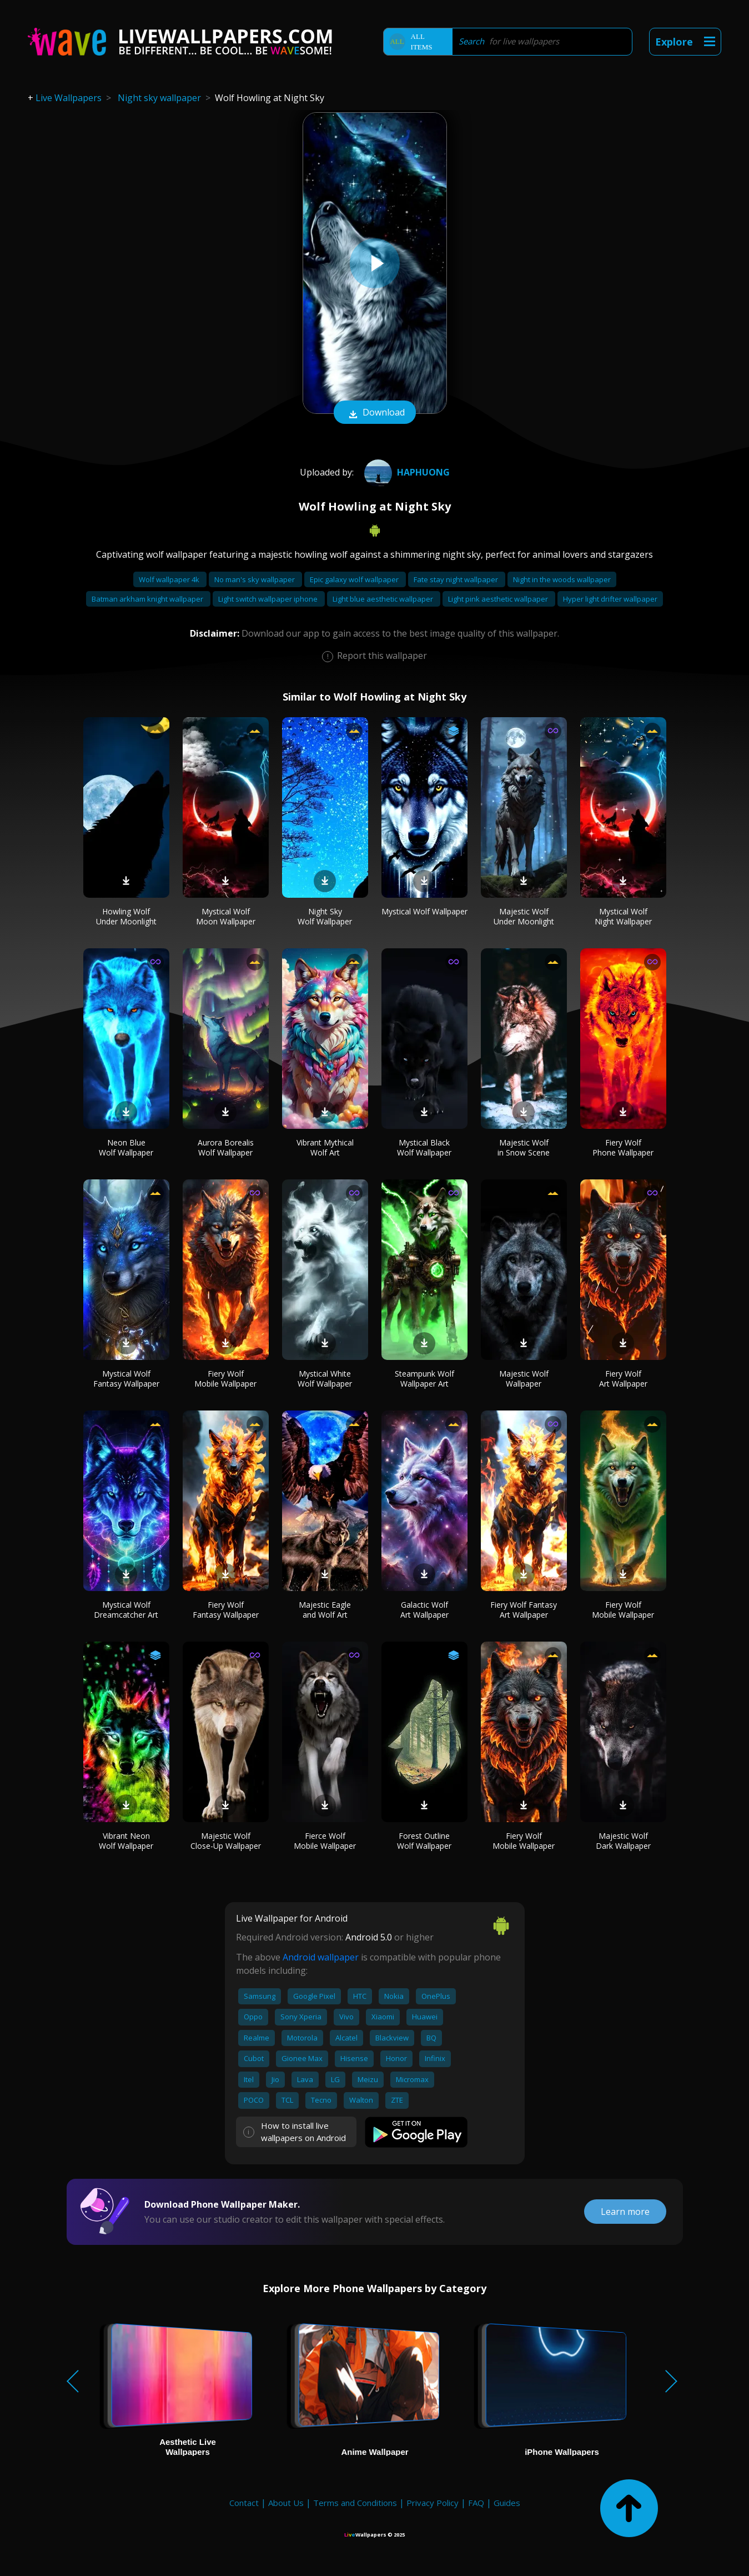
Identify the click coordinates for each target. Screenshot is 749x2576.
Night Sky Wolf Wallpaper (325, 916)
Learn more (625, 2211)
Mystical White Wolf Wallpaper (325, 1378)
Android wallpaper (321, 1957)
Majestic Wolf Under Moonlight (524, 916)
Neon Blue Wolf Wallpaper (126, 1147)
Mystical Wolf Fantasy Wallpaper (126, 1378)
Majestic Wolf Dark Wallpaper (623, 1840)
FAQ (476, 2502)
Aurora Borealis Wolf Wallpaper (226, 1147)
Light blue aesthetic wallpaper (384, 599)
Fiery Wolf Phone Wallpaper (623, 1147)
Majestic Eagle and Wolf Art (325, 1609)
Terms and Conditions (355, 2502)
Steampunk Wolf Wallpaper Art (424, 1378)
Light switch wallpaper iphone (268, 599)
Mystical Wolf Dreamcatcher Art (126, 1609)
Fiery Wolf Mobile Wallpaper (225, 1378)
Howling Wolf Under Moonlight (126, 916)
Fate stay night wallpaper (457, 579)
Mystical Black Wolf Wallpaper (424, 1147)
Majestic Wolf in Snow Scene (523, 1147)
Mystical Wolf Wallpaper (424, 911)
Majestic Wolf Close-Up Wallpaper (225, 1840)
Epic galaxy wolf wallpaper (355, 579)
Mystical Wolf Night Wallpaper (623, 916)
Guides (507, 2502)
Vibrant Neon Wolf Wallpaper (126, 1840)
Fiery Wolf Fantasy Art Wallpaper (523, 1609)
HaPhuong (405, 472)
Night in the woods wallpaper (562, 579)
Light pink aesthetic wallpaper (499, 599)
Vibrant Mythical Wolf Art (325, 1147)
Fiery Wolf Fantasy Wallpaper (226, 1609)
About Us (286, 2502)
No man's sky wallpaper (255, 579)
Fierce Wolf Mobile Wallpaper (325, 1840)
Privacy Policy (432, 2502)
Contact (244, 2502)
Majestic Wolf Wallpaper (524, 1378)
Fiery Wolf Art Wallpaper (623, 1378)
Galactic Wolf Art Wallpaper (424, 1609)
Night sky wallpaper (159, 98)
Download (375, 413)
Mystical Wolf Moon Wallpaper (225, 916)
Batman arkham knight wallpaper (148, 599)
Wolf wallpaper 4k (170, 579)
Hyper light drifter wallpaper (610, 599)
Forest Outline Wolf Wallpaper (424, 1840)
